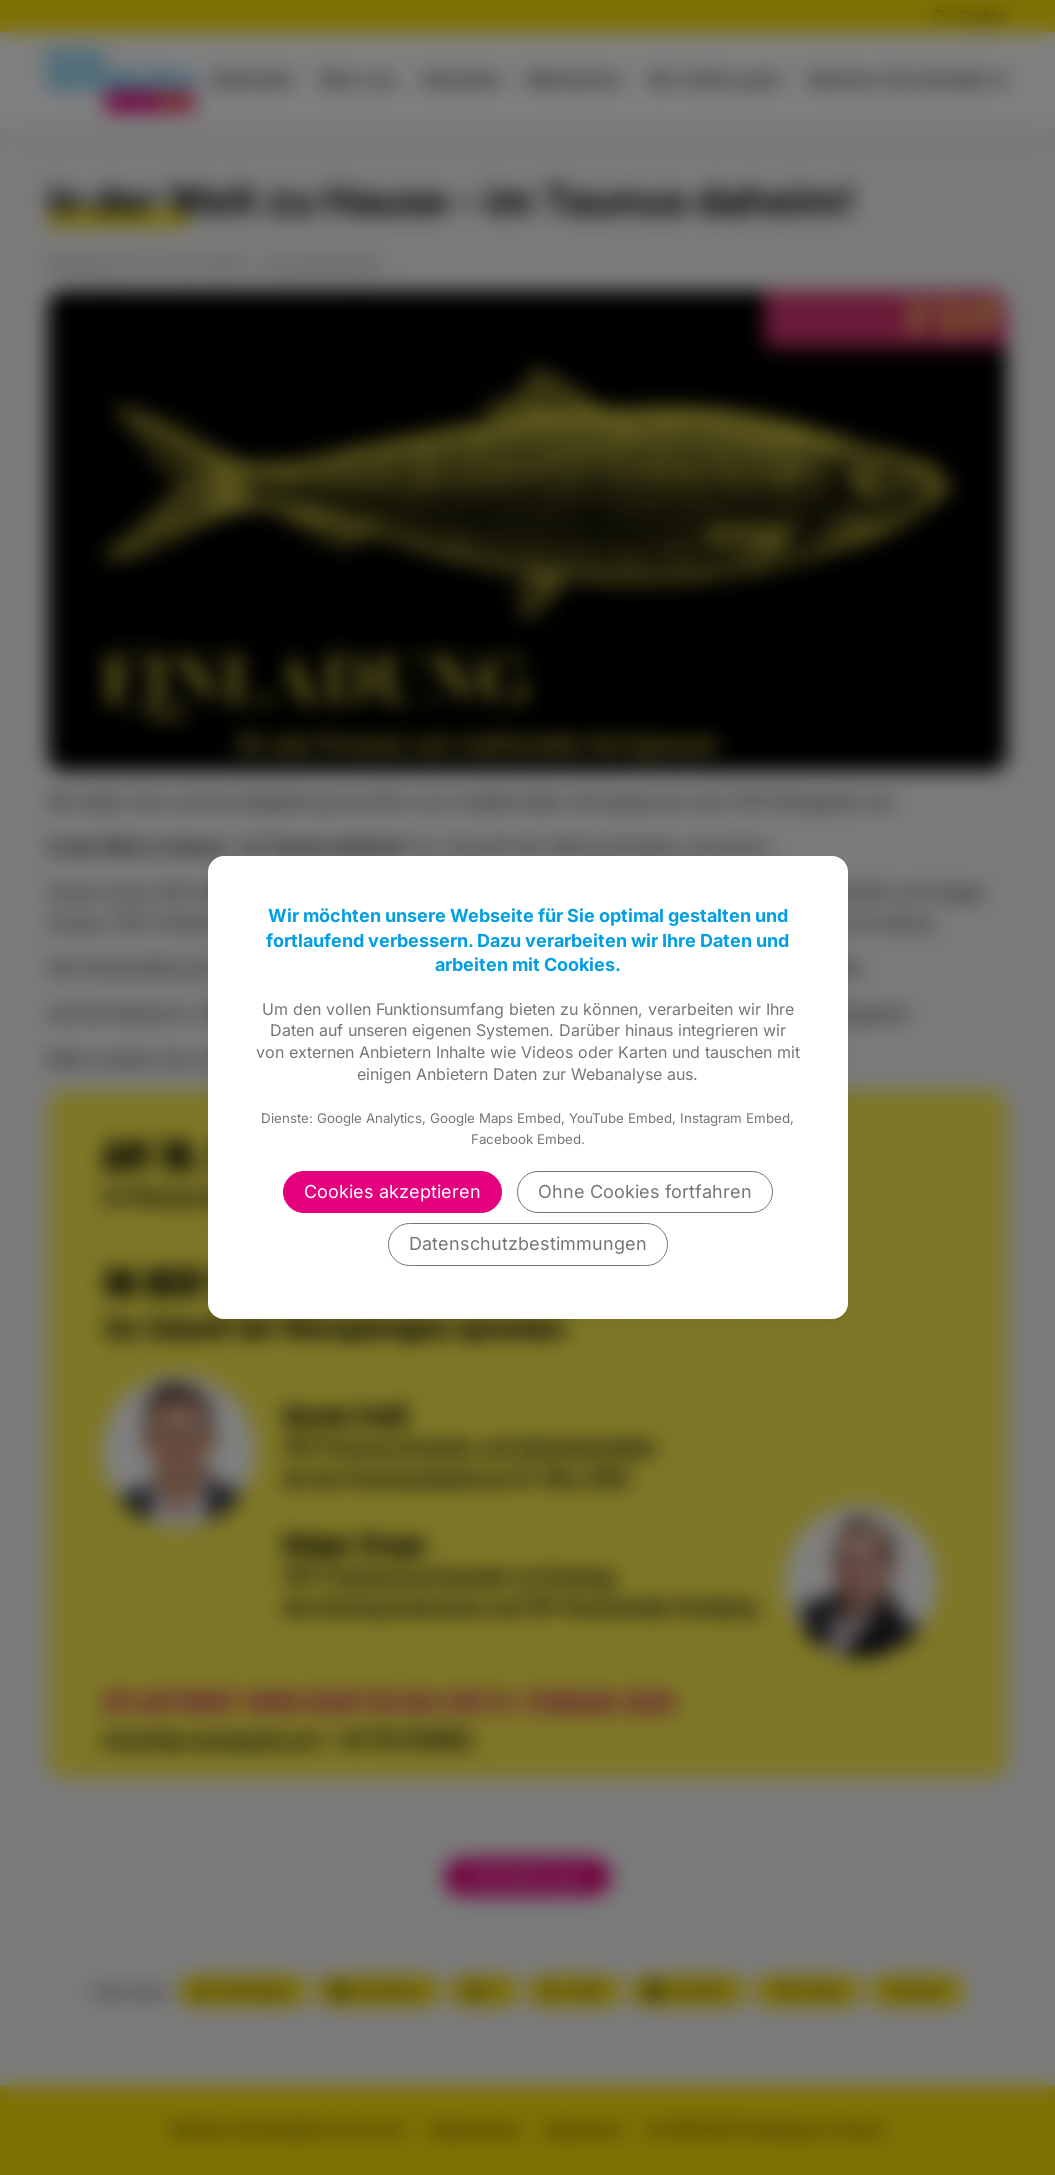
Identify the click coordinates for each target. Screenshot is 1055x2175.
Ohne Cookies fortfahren (645, 1191)
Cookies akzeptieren (392, 1191)
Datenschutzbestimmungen (528, 1243)
